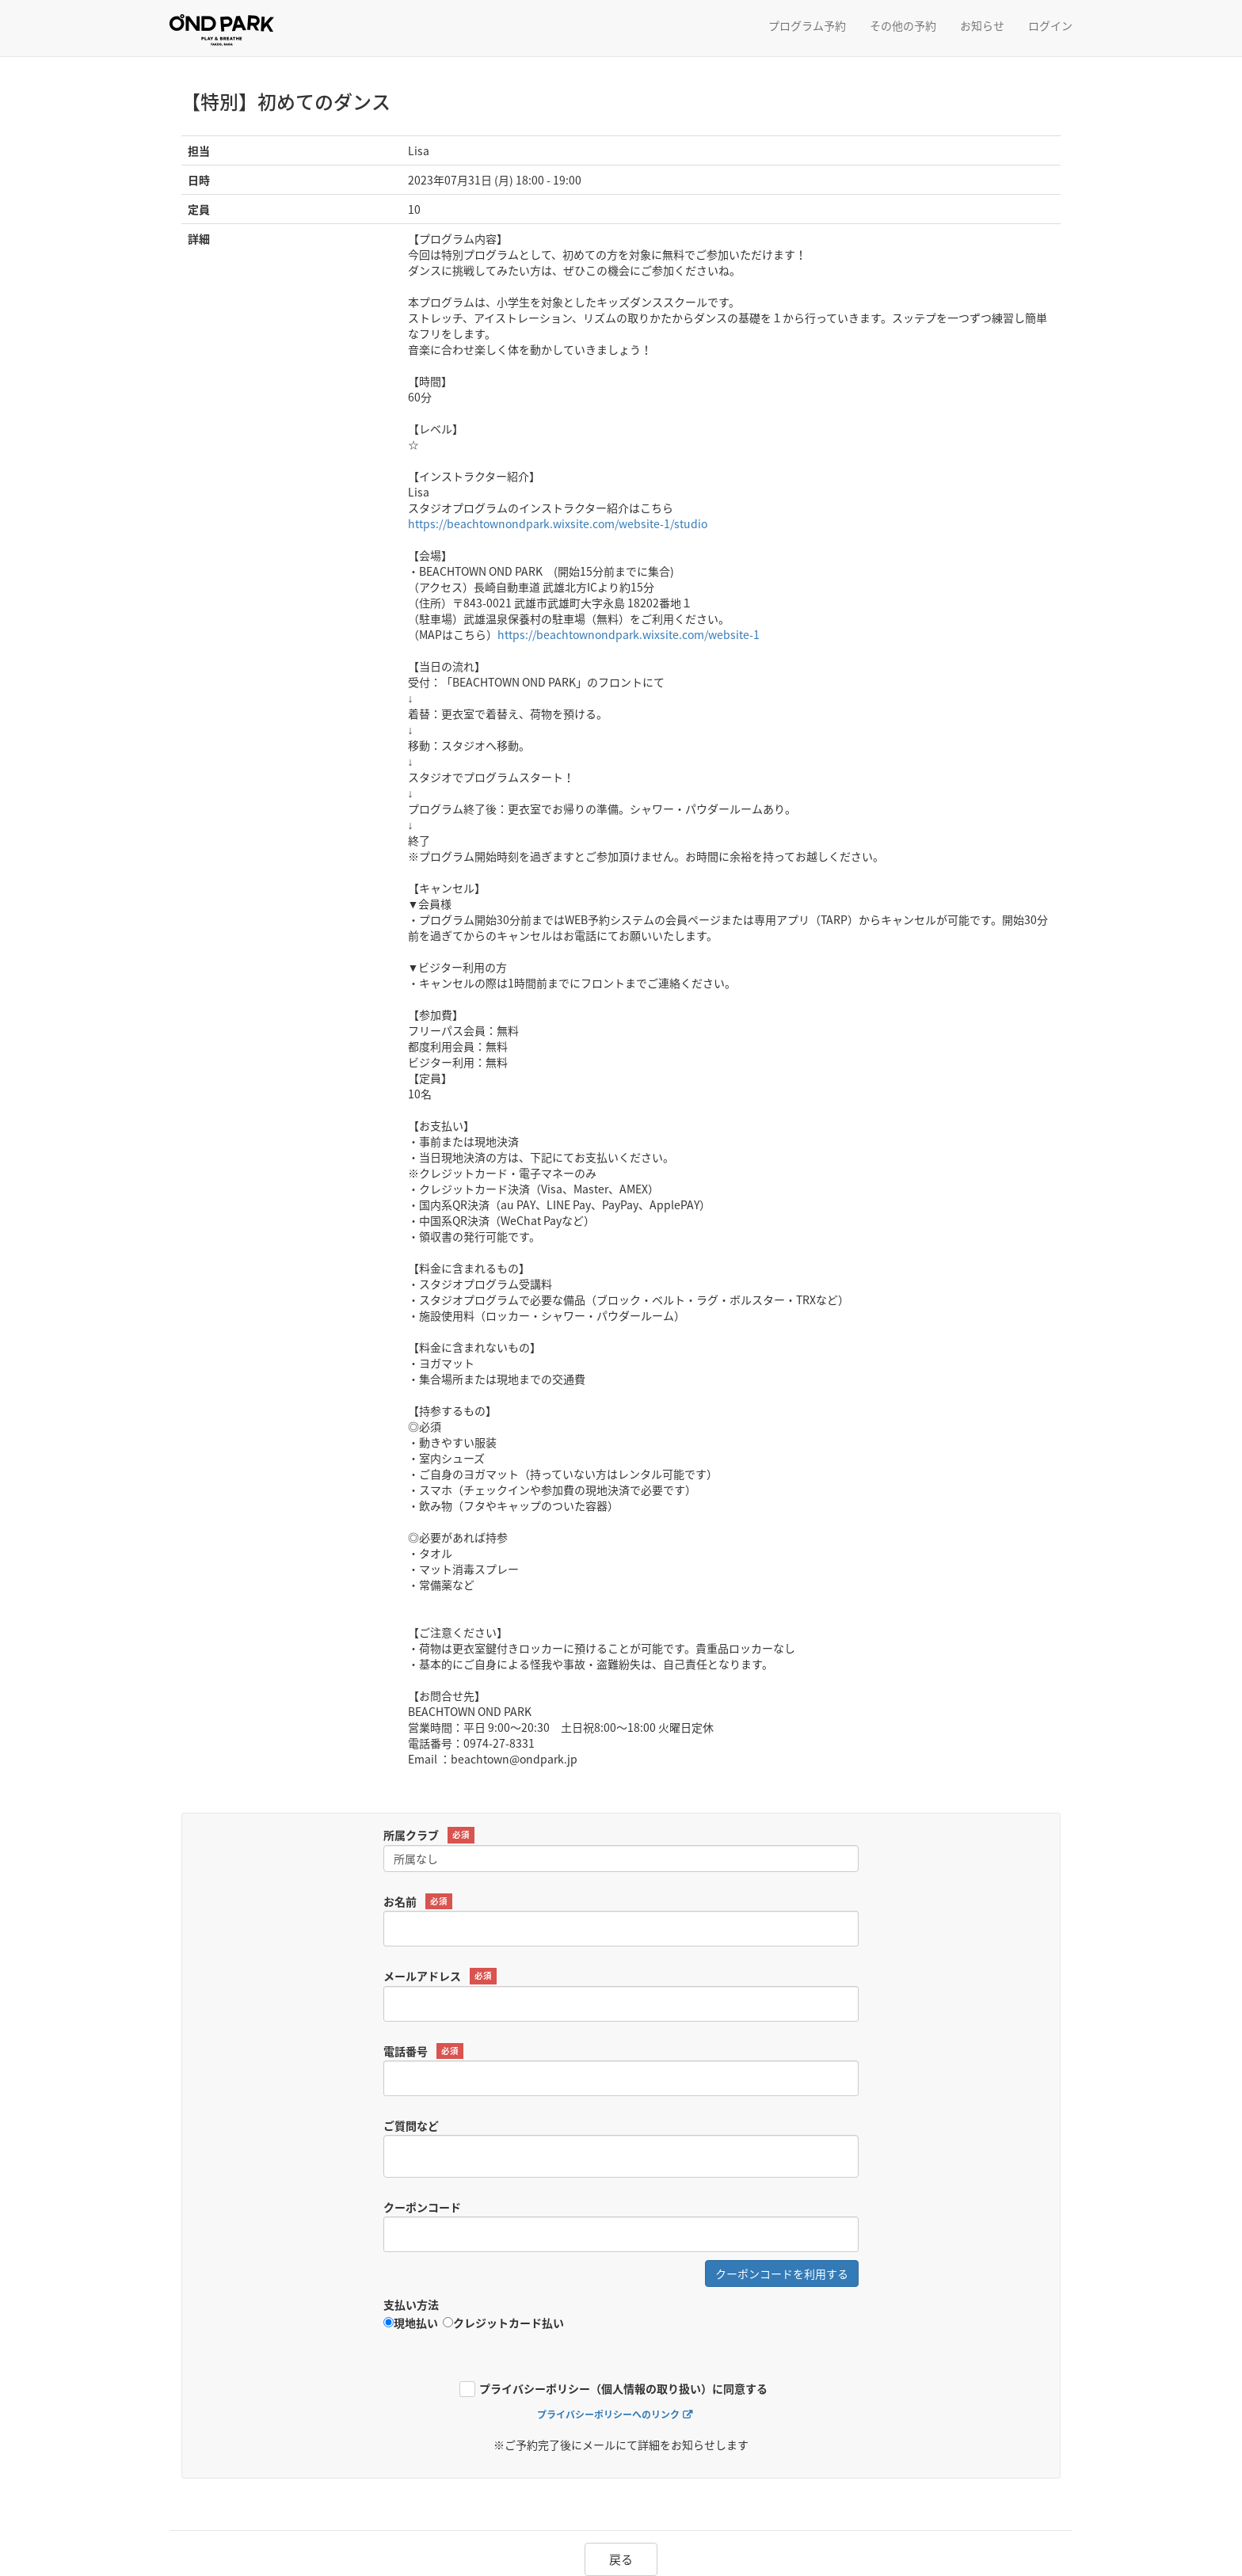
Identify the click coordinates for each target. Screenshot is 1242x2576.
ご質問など (411, 2125)
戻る (621, 2559)
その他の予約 (903, 25)
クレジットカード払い (503, 2323)
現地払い (410, 2323)
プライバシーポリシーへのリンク (608, 2415)
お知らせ (982, 25)
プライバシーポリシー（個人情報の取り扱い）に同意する (623, 2389)
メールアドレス (440, 1976)
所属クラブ (428, 1835)
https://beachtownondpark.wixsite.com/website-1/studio (557, 523)
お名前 (417, 1902)
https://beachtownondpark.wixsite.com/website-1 (628, 634)
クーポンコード (422, 2207)
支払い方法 (411, 2304)
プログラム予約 (807, 25)
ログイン (1050, 25)
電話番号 (423, 2051)
